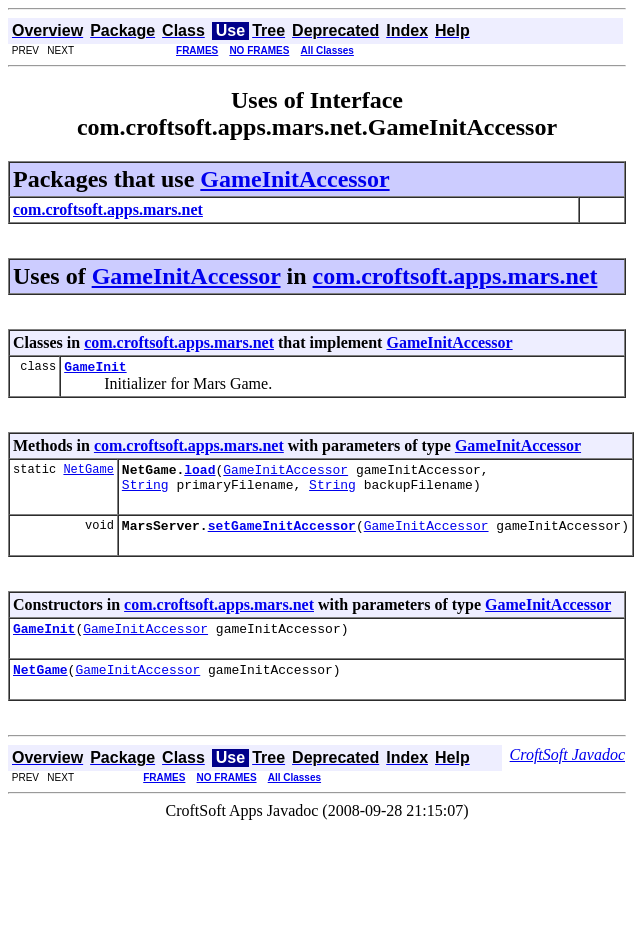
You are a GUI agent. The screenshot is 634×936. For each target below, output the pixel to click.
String (145, 493)
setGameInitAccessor (282, 537)
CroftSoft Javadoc (567, 772)
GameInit (95, 369)
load (199, 475)
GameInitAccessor (294, 179)
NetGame (88, 474)
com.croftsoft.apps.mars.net (455, 276)
